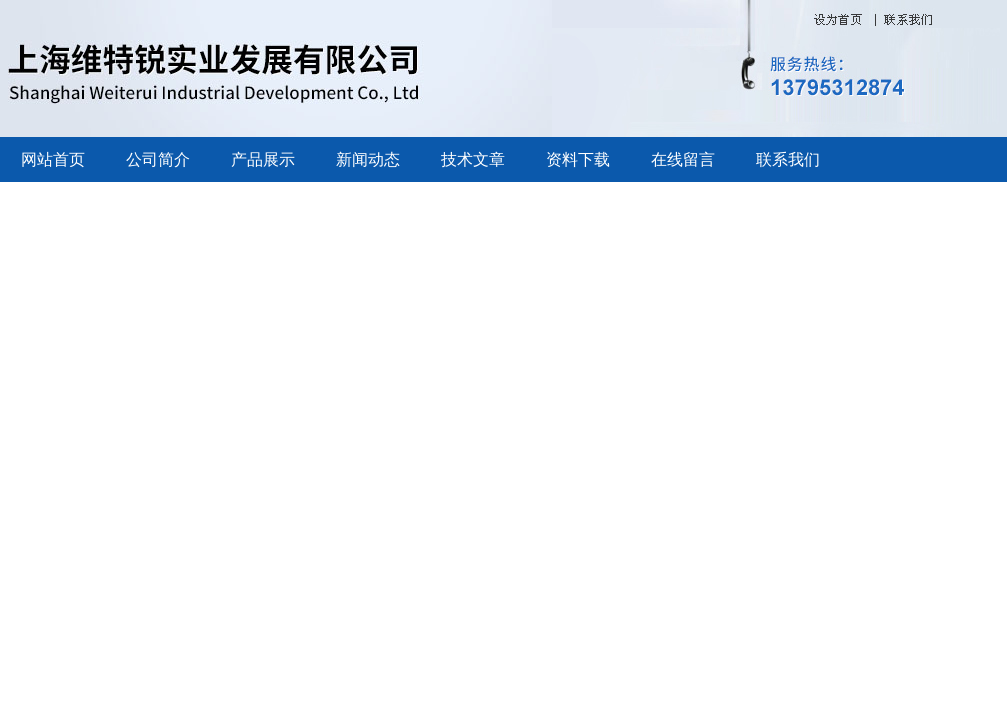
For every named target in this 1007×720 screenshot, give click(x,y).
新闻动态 (368, 159)
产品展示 (263, 159)
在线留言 (683, 159)
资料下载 (578, 159)
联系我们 (788, 159)
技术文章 (473, 159)
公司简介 (158, 159)
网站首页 (53, 159)
